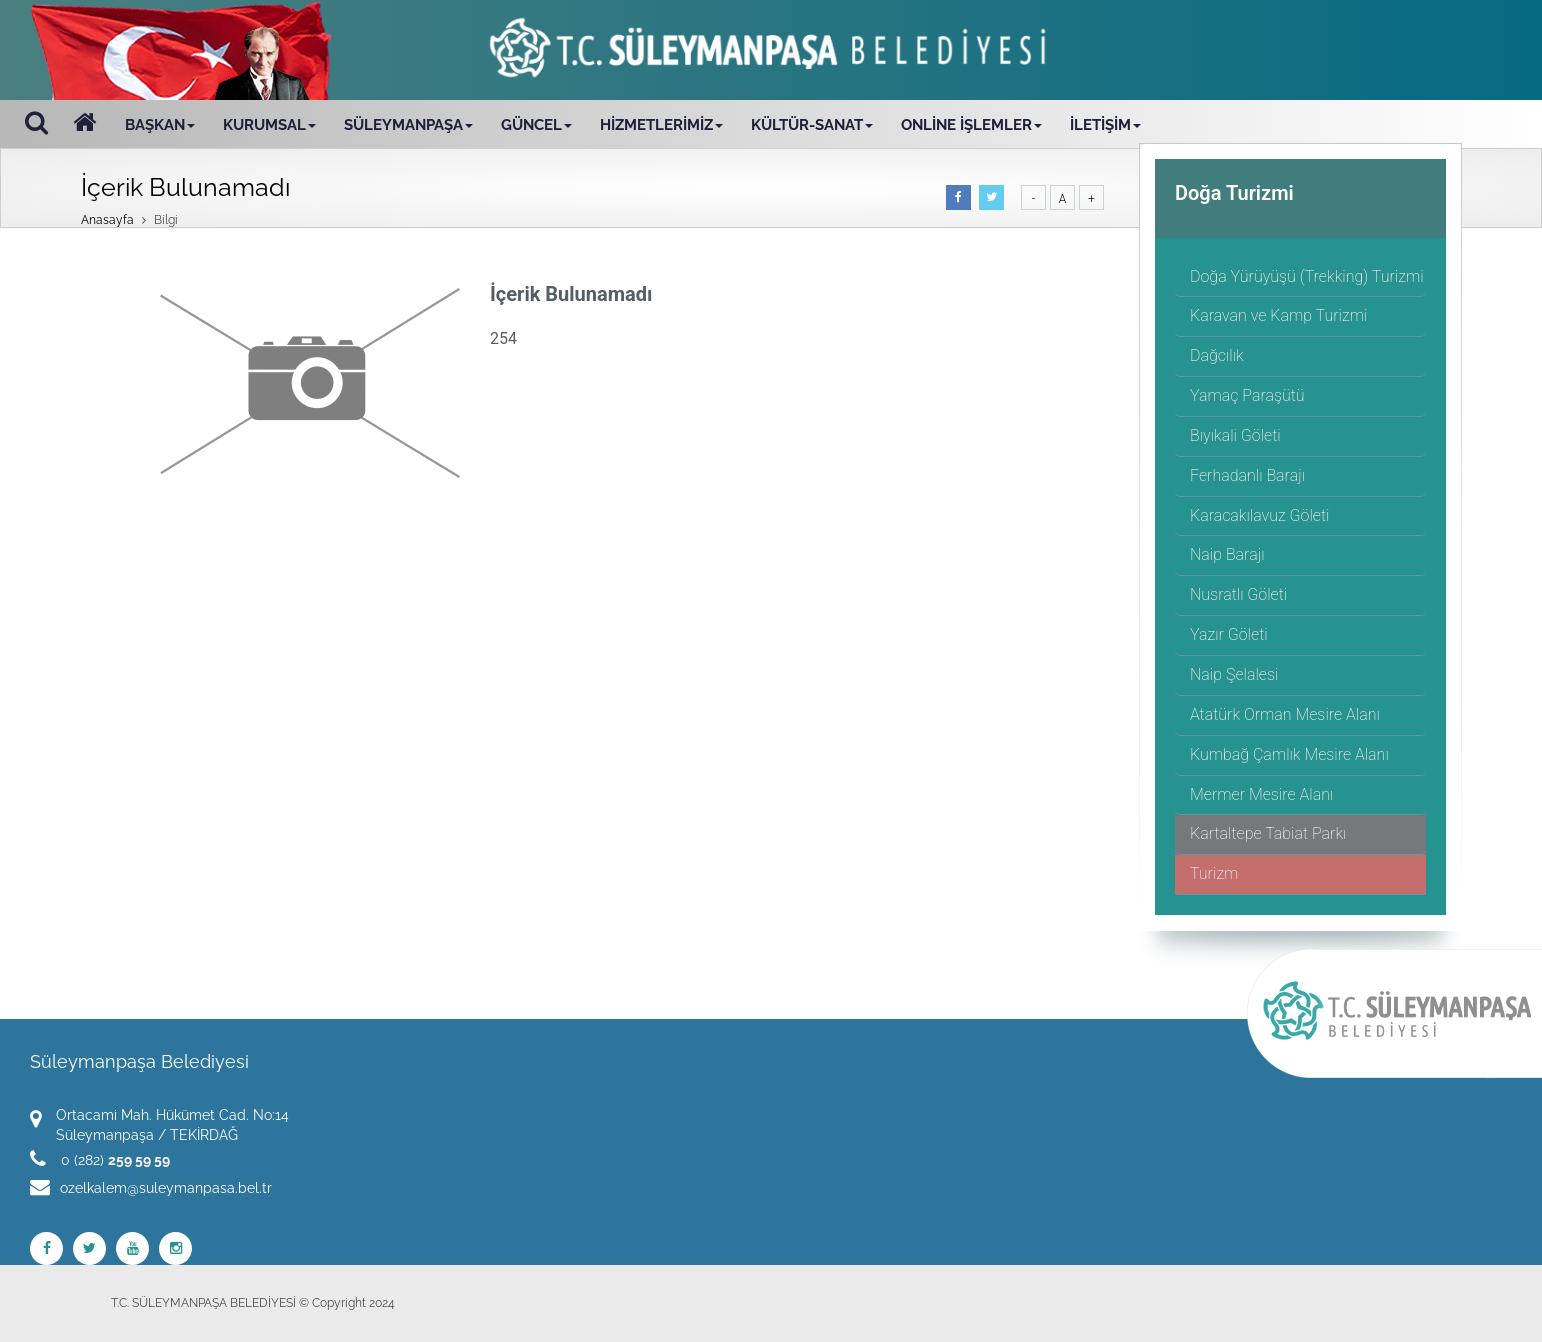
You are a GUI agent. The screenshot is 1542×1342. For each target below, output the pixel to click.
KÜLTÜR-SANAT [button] (812, 125)
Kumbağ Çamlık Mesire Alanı (1289, 754)
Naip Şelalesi (1234, 674)
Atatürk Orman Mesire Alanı (1285, 714)
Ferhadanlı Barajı (1247, 475)
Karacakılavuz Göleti (1260, 515)
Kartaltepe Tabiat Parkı (1268, 833)
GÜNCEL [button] (536, 125)
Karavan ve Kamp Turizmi (1278, 315)
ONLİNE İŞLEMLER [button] (971, 125)
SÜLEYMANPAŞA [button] (408, 125)
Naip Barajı (1227, 554)
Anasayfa (107, 220)
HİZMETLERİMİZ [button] (661, 125)
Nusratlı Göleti (1238, 594)
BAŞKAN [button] (160, 125)
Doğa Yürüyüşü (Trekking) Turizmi (1307, 276)
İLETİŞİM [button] (1105, 125)
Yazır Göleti (1229, 634)
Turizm (1214, 873)
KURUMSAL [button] (269, 125)
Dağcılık (1217, 355)
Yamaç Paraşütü (1247, 395)
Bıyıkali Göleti (1235, 435)
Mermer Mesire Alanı (1261, 794)
